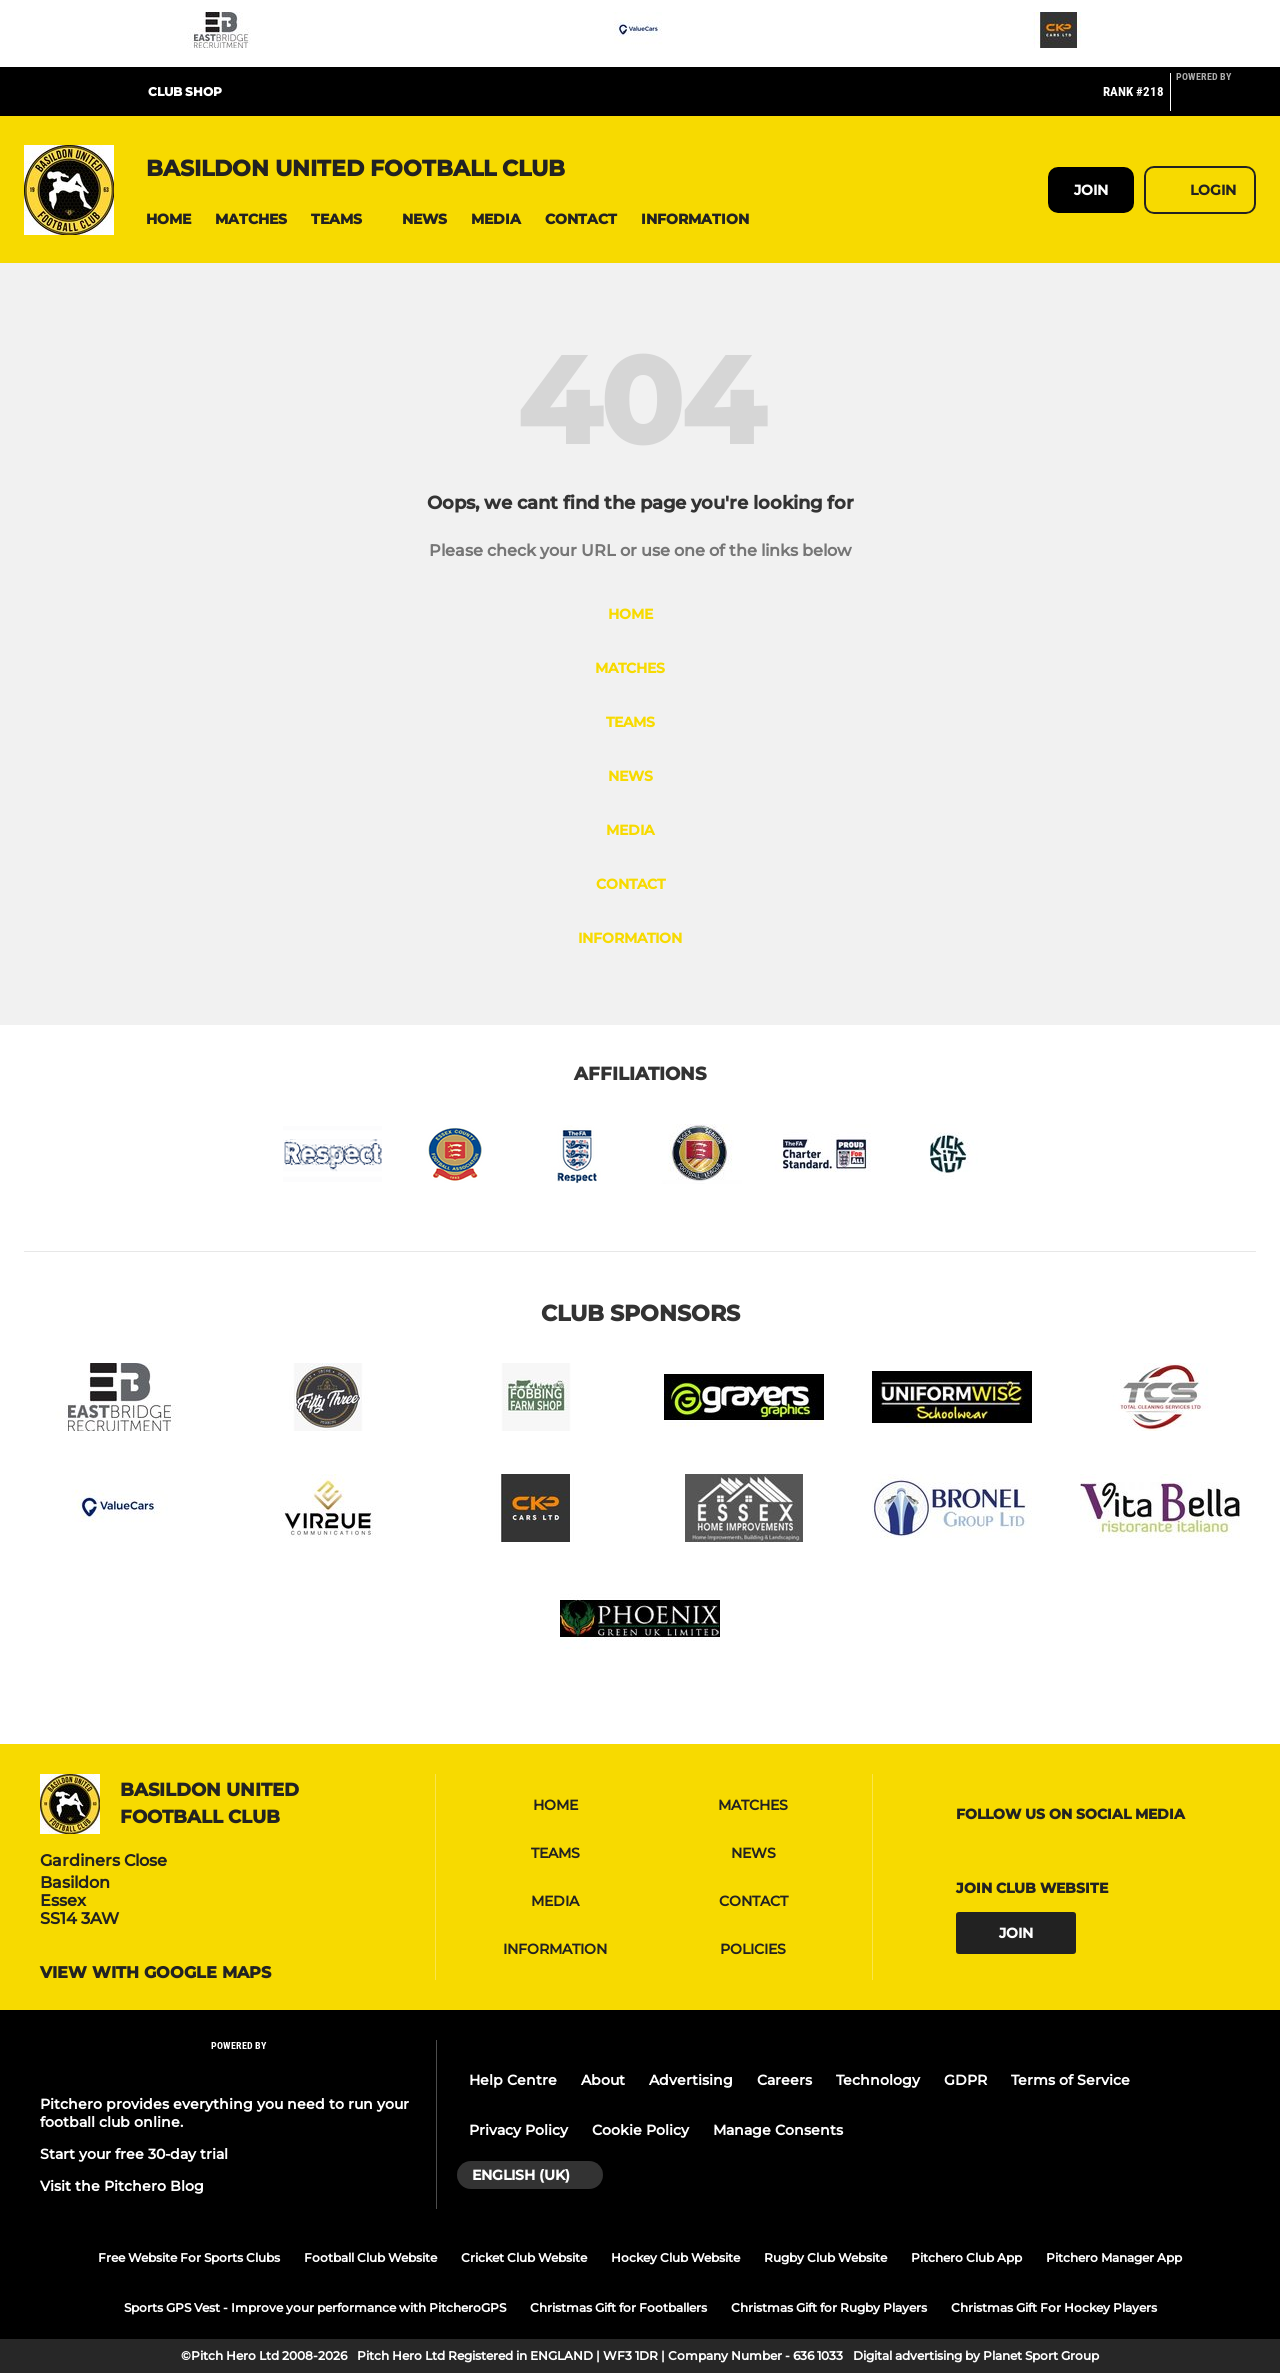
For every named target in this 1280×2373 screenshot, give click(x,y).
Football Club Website (370, 2257)
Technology (878, 2080)
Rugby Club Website (825, 2257)
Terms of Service (1070, 2080)
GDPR (965, 2080)
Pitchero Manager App (1114, 2257)
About (603, 2080)
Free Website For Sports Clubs (189, 2257)
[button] (168, 219)
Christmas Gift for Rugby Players (829, 2307)
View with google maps (155, 1973)
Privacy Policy (518, 2130)
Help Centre (513, 2080)
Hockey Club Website (675, 2257)
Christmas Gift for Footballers (618, 2307)
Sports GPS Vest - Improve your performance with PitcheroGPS (315, 2307)
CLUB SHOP (185, 91)
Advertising (691, 2080)
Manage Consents (778, 2130)
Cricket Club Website (524, 2257)
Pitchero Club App (966, 2257)
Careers (784, 2080)
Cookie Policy (640, 2130)
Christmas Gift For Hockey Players (1054, 2307)
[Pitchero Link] (1216, 100)
